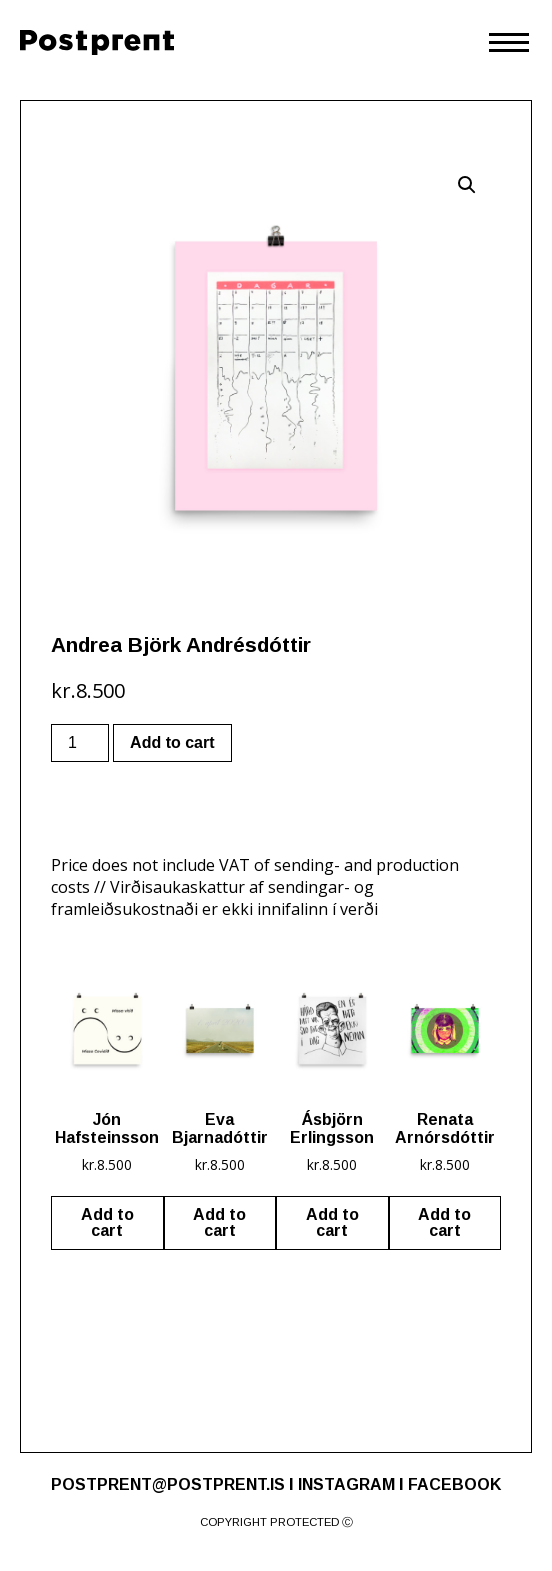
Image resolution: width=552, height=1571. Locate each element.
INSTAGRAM (346, 1484)
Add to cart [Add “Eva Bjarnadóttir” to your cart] (219, 1222)
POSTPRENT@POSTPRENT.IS (168, 1484)
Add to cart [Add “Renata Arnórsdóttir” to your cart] (444, 1222)
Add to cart (172, 742)
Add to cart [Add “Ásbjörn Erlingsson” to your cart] (332, 1222)
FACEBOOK (454, 1484)
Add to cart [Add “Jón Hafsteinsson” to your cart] (107, 1222)
